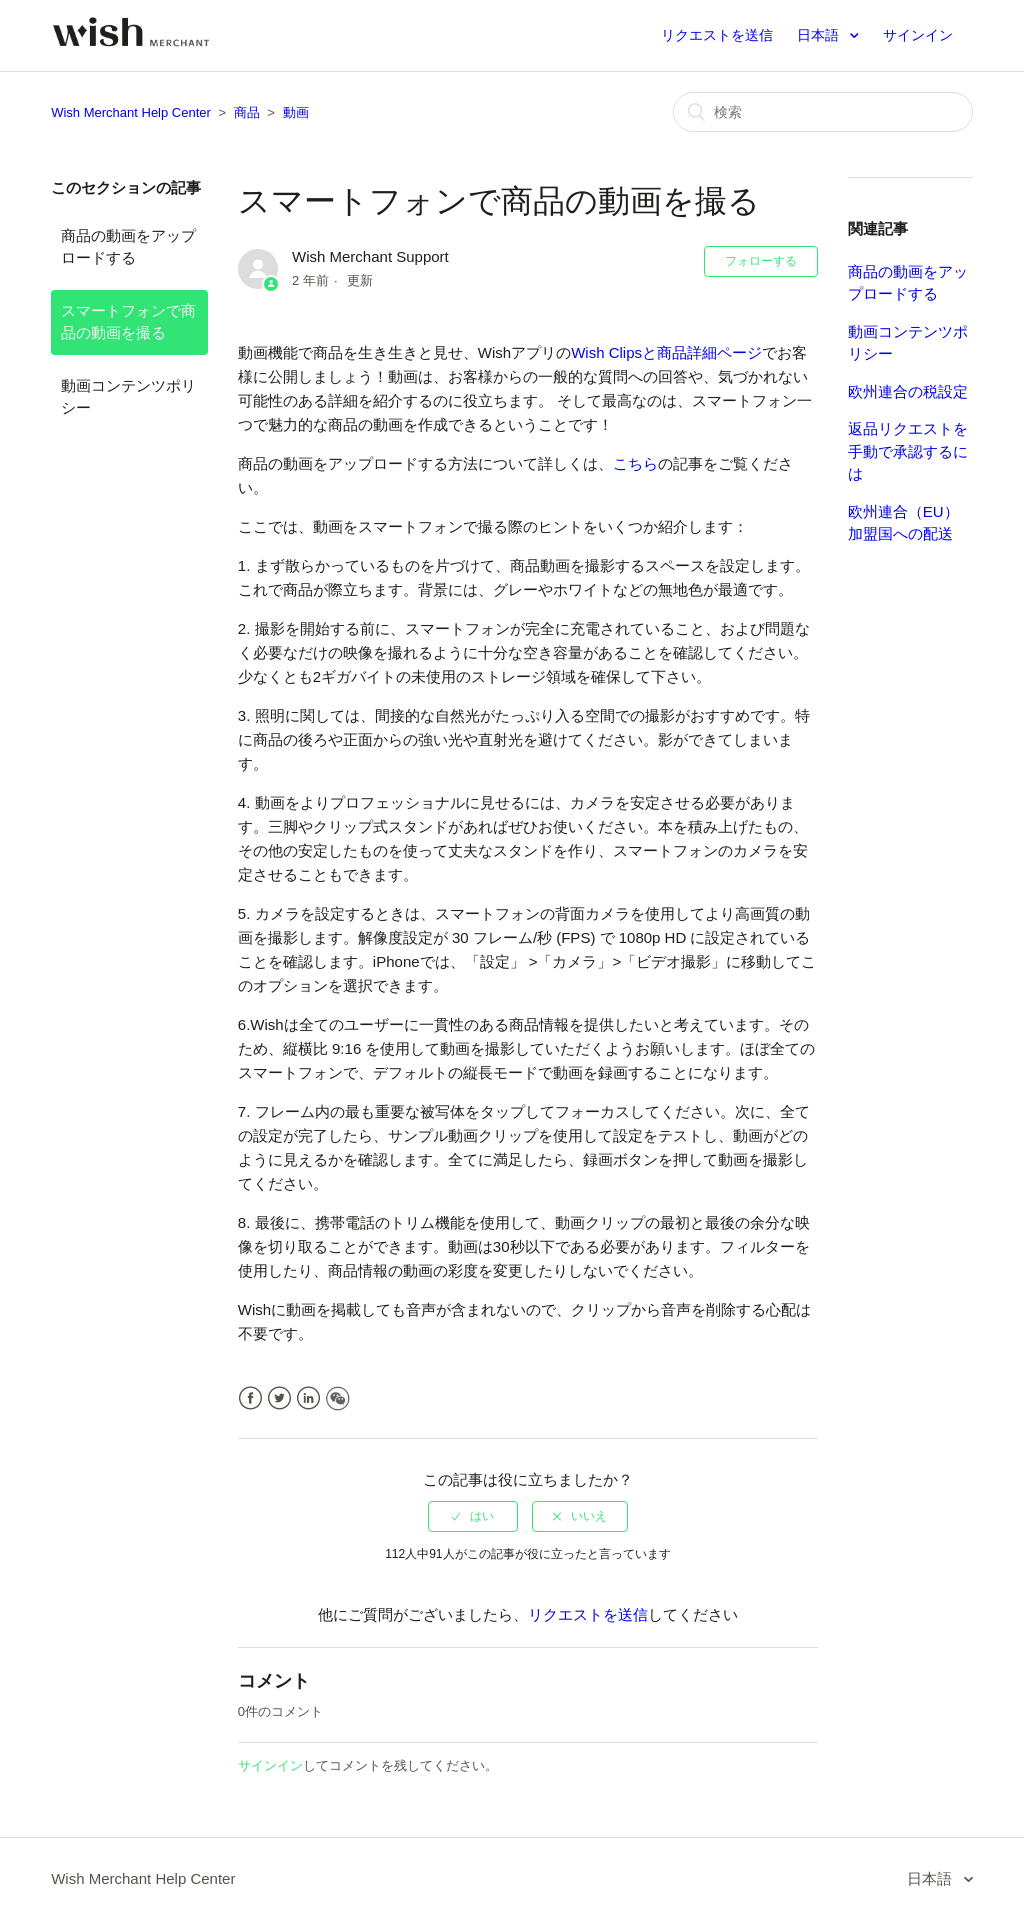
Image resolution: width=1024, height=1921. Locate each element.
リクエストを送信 (717, 35)
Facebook (250, 1398)
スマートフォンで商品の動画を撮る (128, 322)
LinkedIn (308, 1398)
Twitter (279, 1398)
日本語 (820, 35)
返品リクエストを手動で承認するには (908, 451)
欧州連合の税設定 (908, 391)
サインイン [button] (918, 35)
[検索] (823, 112)
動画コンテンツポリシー (128, 397)
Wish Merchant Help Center (131, 112)
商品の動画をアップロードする (128, 247)
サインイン (270, 1765)
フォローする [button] (761, 261)
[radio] (473, 1516)
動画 (296, 112)
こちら (635, 463)
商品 (247, 112)
